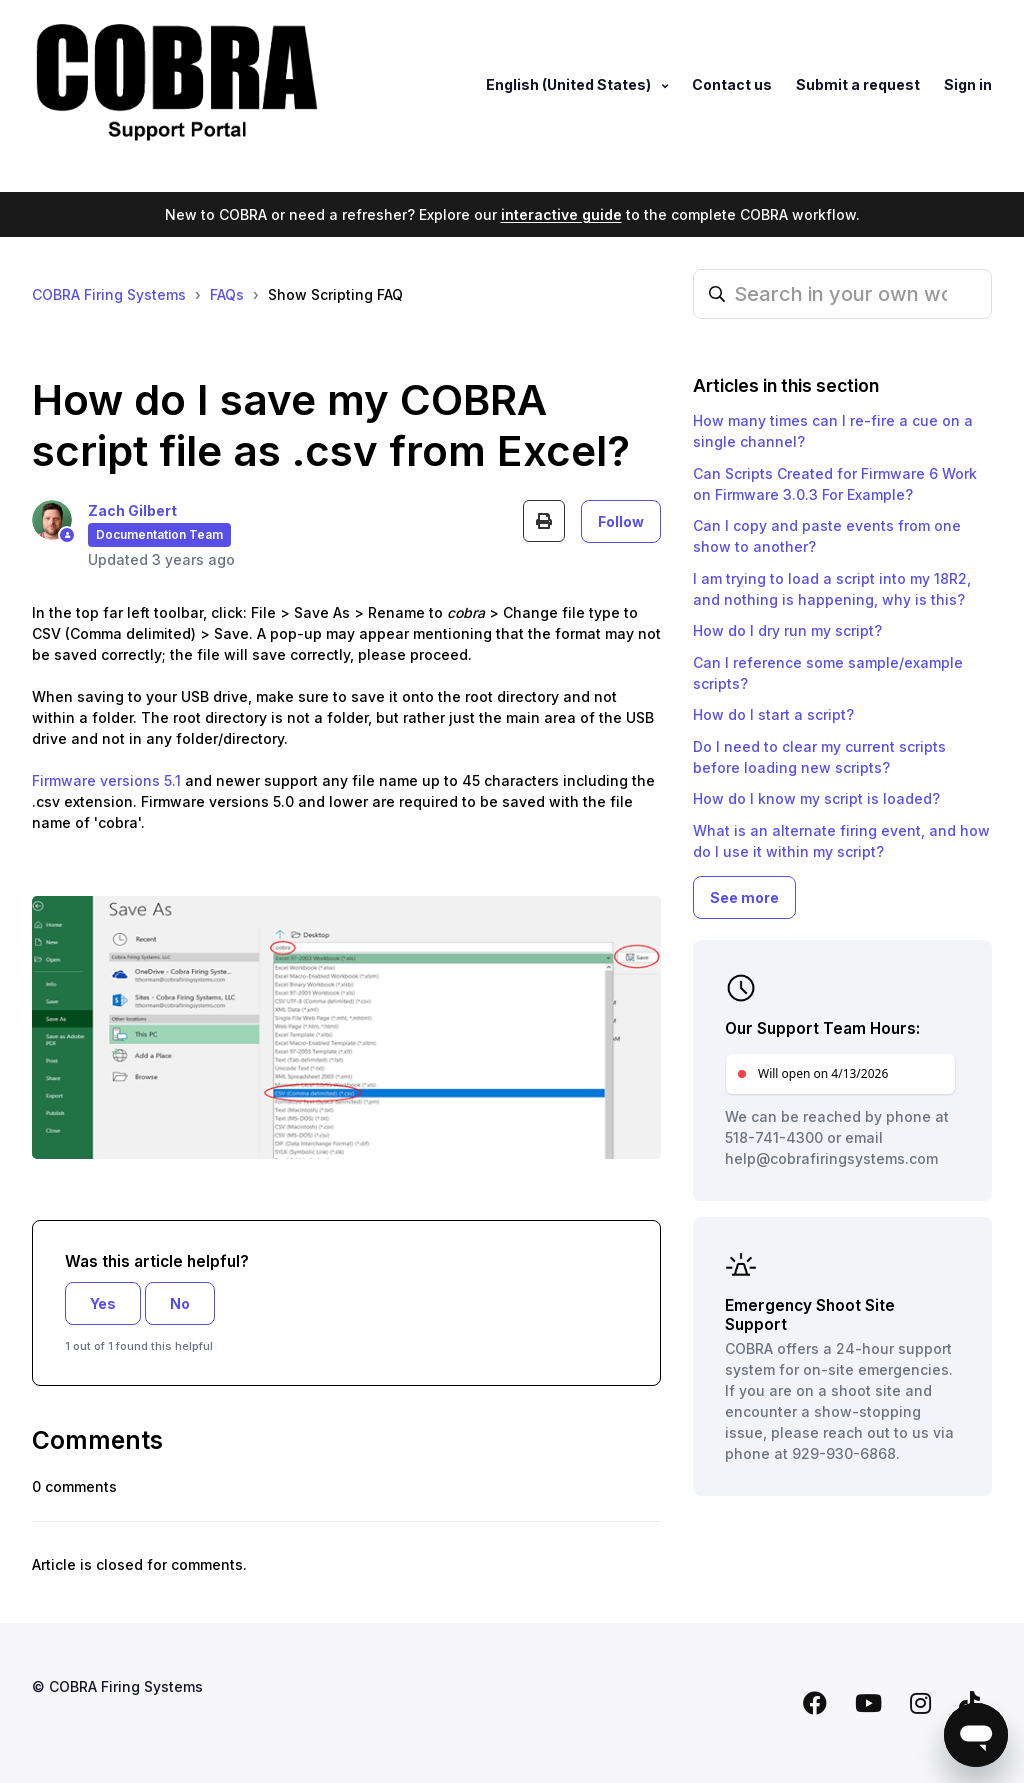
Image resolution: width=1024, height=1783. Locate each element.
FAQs (227, 294)
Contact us (732, 84)
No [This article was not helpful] (180, 1303)
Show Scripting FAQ (335, 294)
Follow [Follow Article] (621, 521)
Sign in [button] (968, 84)
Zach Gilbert (132, 510)
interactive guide (561, 214)
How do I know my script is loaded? (816, 798)
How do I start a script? (773, 714)
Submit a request (858, 84)
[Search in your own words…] (842, 294)
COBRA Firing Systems (109, 294)
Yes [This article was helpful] (103, 1303)
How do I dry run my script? (787, 630)
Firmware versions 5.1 (106, 780)
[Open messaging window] (976, 1735)
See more (744, 897)
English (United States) (570, 84)
